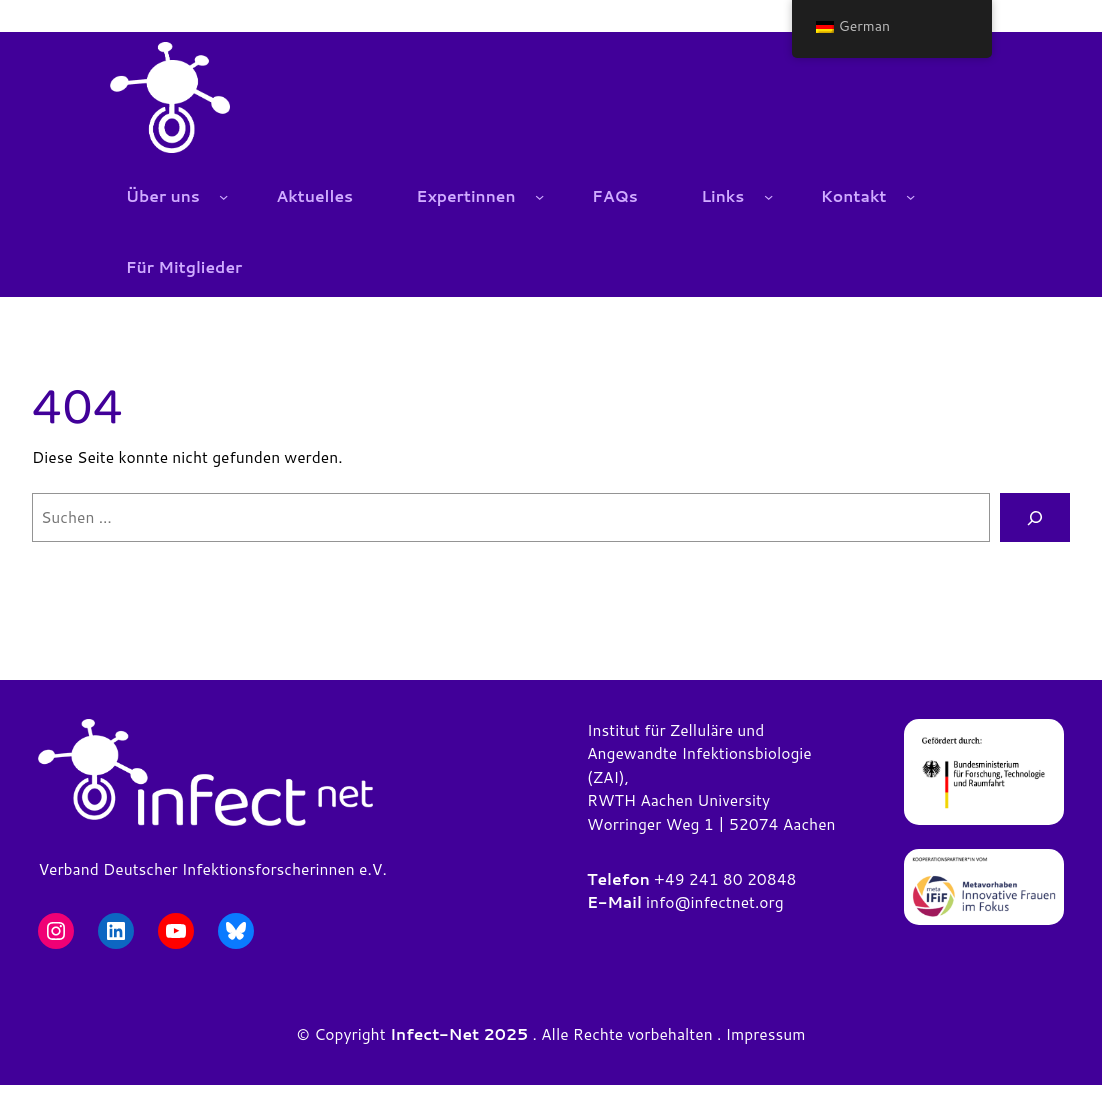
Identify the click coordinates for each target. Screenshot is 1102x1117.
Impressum (766, 1034)
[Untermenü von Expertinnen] (539, 196)
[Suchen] (1035, 517)
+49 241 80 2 (705, 879)
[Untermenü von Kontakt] (910, 196)
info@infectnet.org (715, 902)
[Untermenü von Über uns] (223, 196)
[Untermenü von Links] (768, 196)
